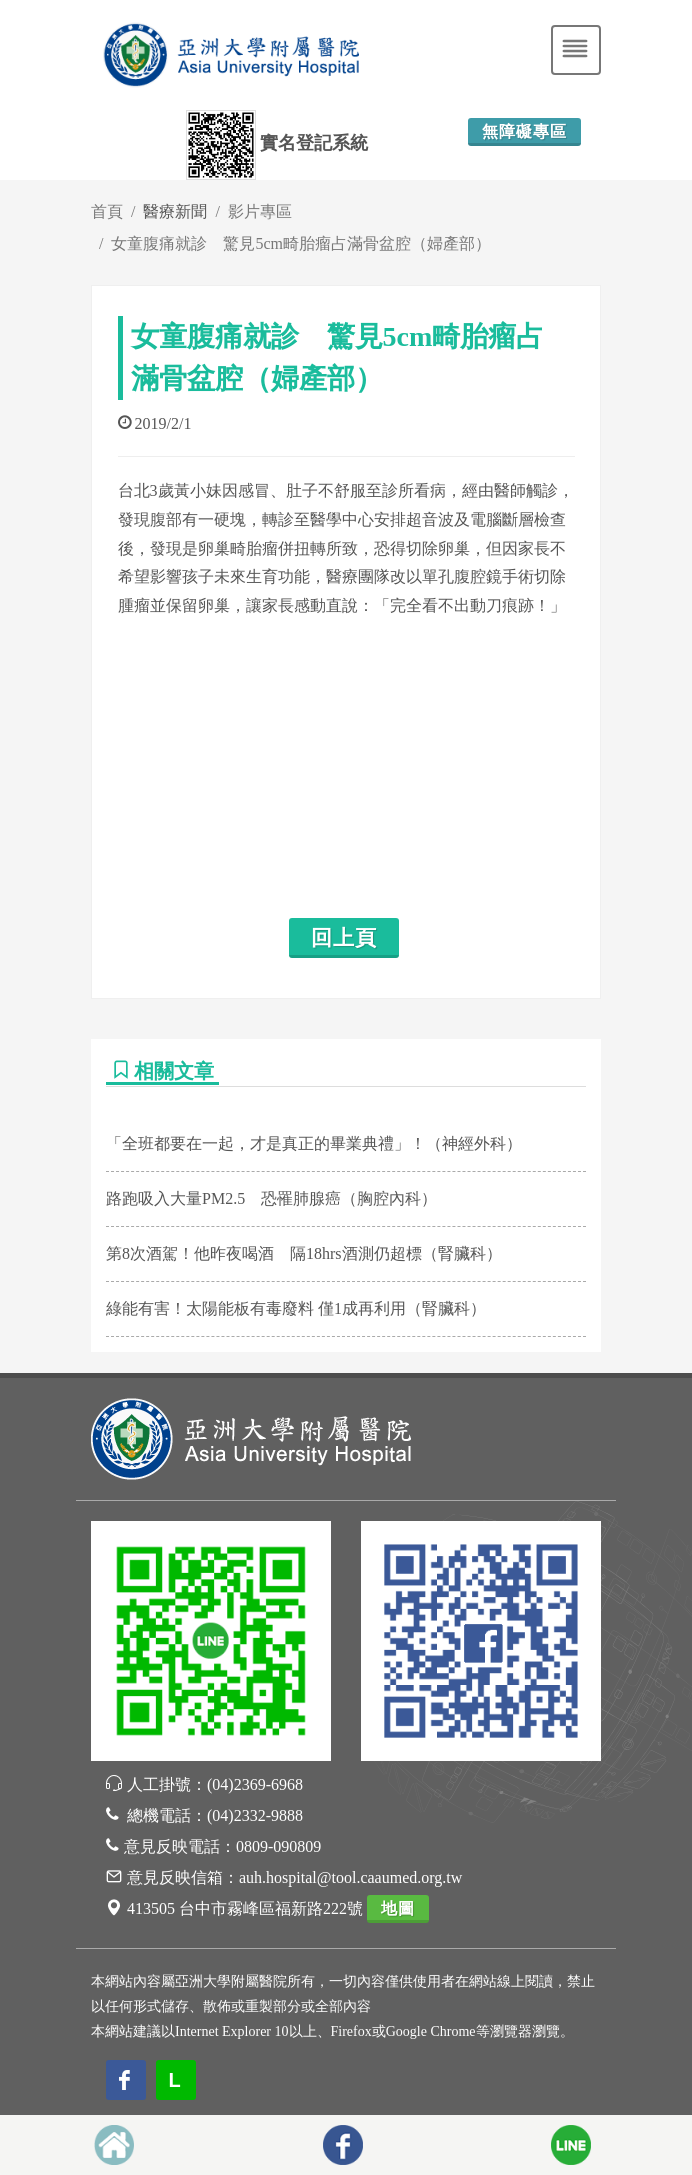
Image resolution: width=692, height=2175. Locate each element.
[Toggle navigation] (576, 50)
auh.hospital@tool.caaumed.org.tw (350, 1877)
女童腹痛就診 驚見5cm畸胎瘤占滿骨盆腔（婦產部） (301, 243)
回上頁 (344, 938)
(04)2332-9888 (255, 1815)
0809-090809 (278, 1846)
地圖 (398, 1908)
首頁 (107, 211)
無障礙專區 (524, 131)
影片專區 (260, 211)
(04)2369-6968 (255, 1784)
